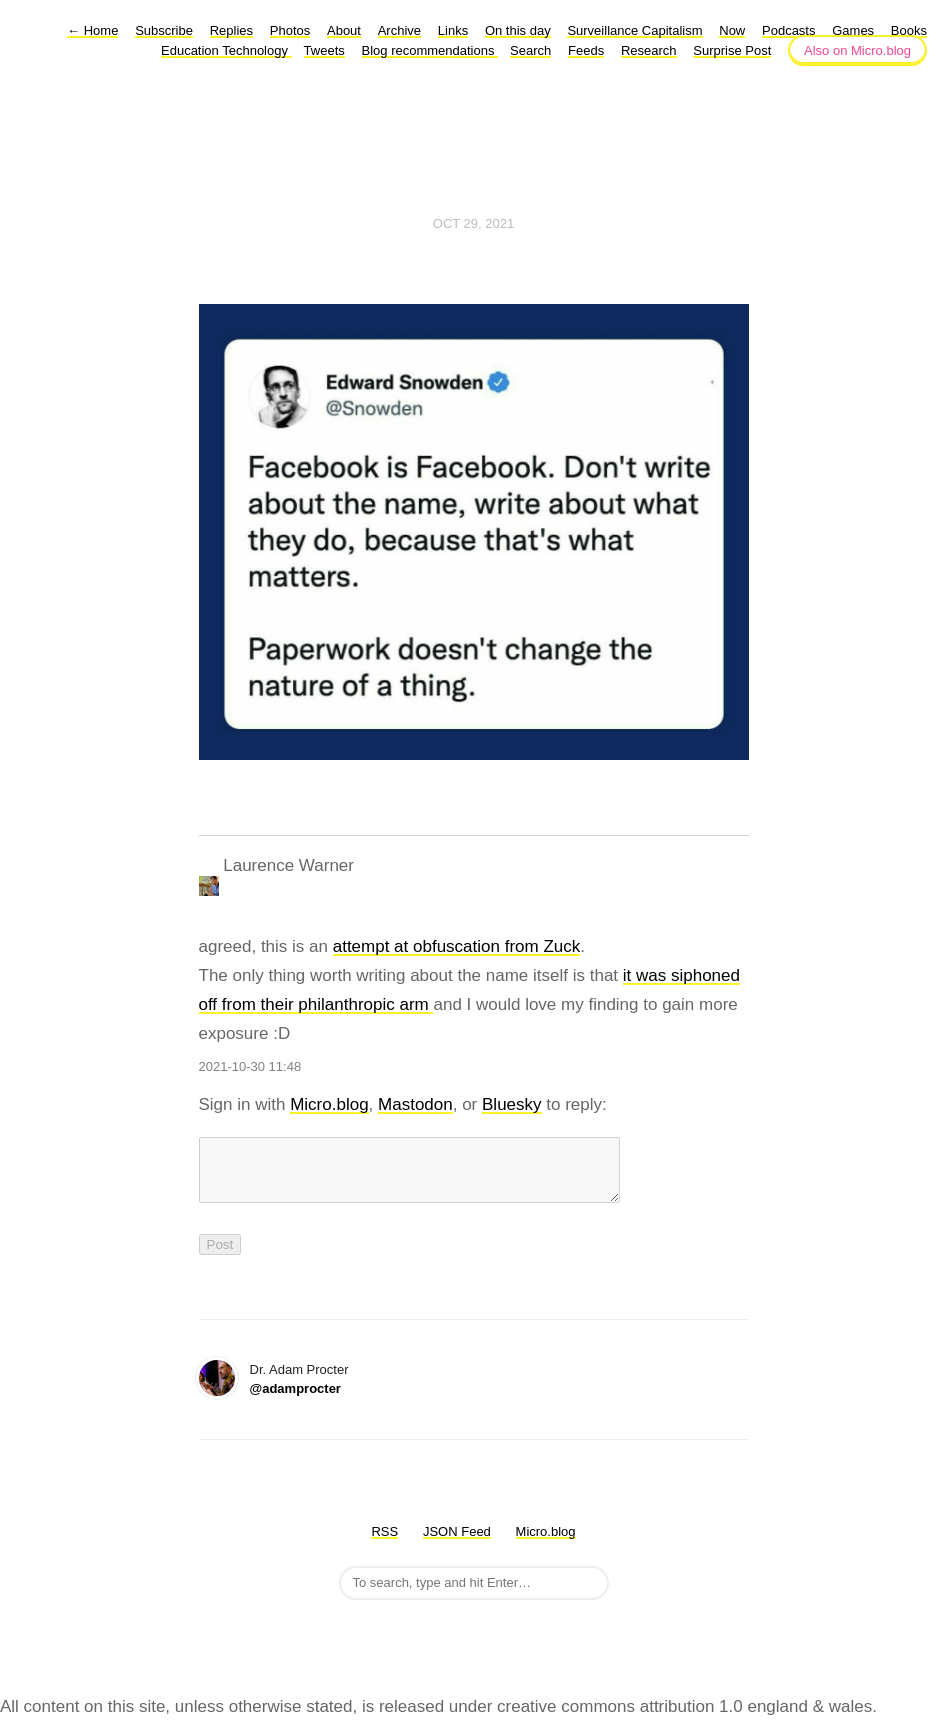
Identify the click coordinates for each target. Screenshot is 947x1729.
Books (909, 30)
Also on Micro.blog (857, 50)
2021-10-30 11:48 (250, 1066)
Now (732, 30)
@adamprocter (295, 1400)
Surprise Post (732, 50)
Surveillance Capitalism (634, 30)
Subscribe (164, 30)
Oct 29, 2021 (473, 223)
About (344, 30)
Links (453, 30)
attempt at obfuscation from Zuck (457, 946)
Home (92, 30)
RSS (384, 1543)
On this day (518, 30)
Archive (399, 30)
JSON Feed (457, 1543)
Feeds (586, 50)
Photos (290, 30)
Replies (231, 30)
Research (649, 50)
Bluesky (512, 1104)
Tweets (324, 50)
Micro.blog (329, 1104)
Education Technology (226, 50)
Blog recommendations (430, 50)
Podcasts (788, 30)
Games (853, 30)
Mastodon (415, 1104)
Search (530, 50)
